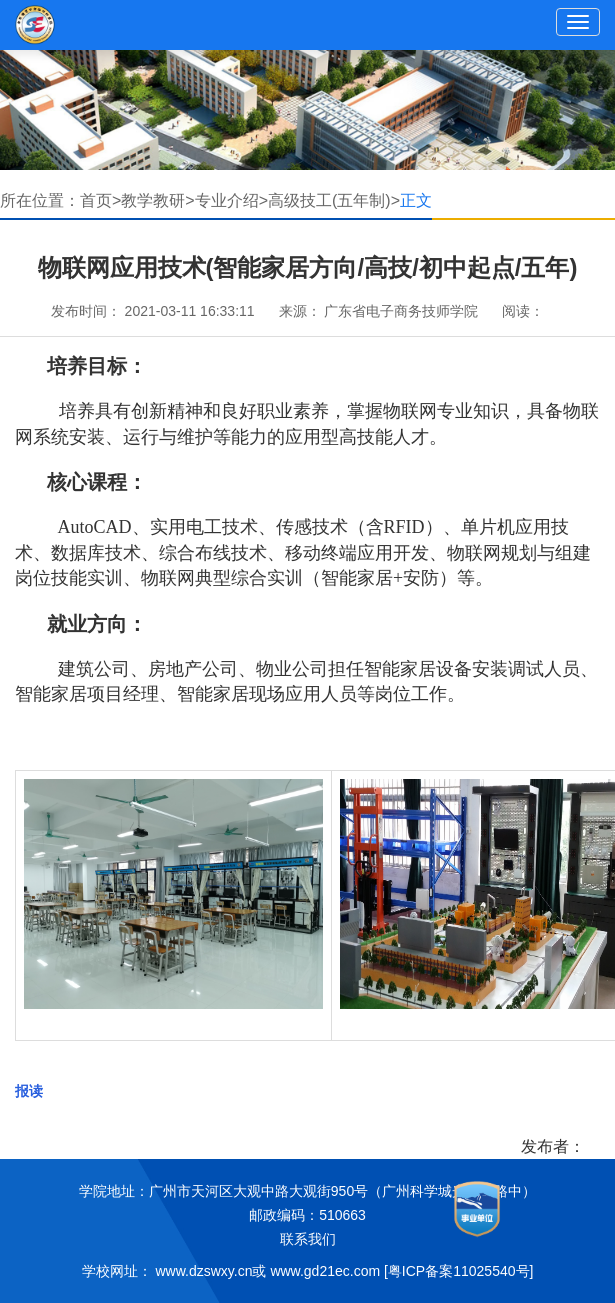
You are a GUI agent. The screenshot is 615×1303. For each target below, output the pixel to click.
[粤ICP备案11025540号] (458, 1271)
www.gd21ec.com (325, 1271)
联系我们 (308, 1239)
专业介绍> (231, 200)
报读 (29, 1091)
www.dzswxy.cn (204, 1271)
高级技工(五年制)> (334, 200)
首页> (100, 200)
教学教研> (157, 200)
